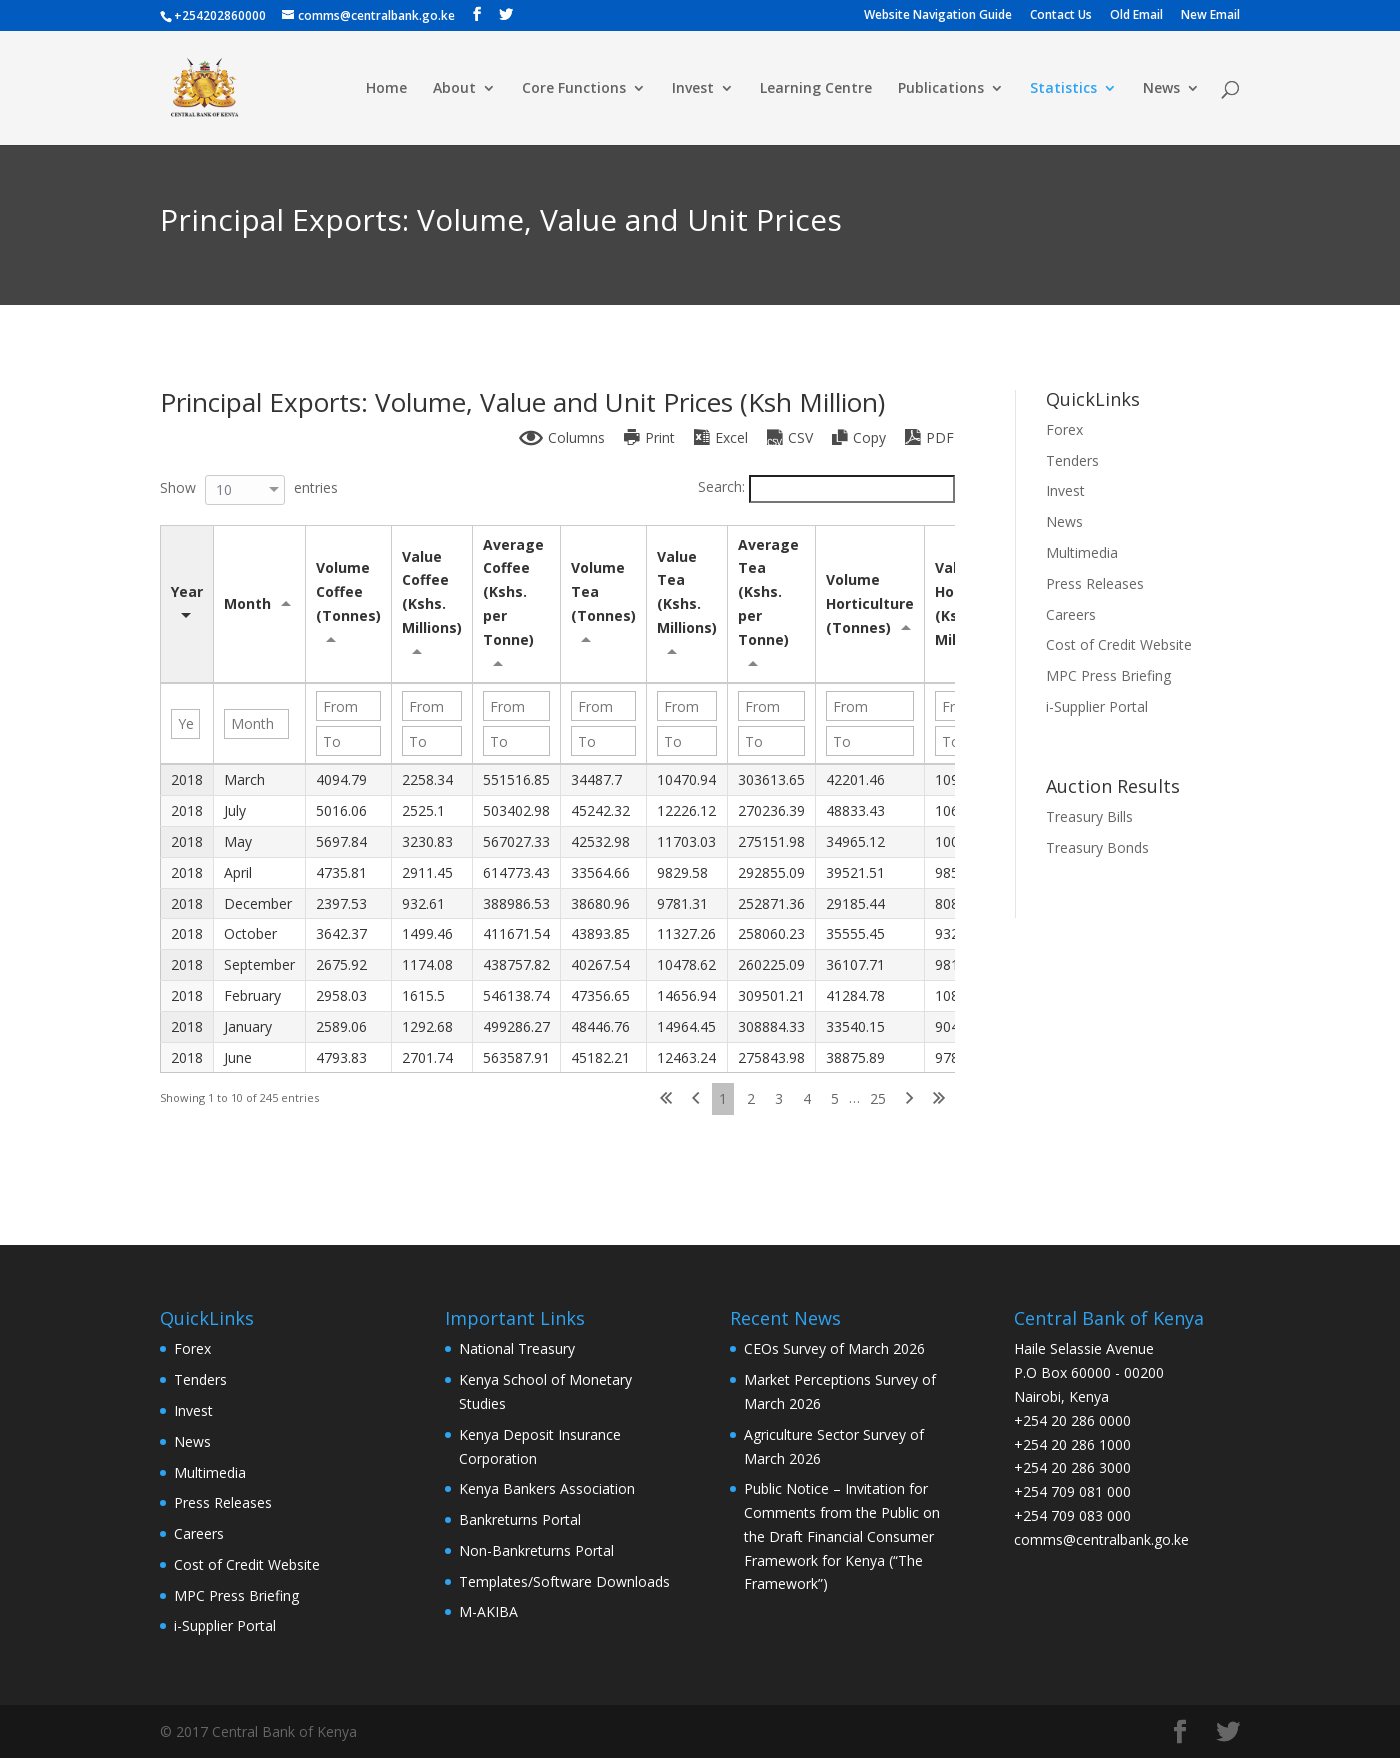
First (666, 1099)
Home (386, 89)
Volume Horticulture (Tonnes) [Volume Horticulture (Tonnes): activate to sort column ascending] (874, 603)
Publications (941, 89)
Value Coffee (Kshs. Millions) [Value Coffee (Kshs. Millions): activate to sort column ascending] (432, 592)
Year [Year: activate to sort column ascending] (187, 591)
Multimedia (1082, 552)
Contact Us (1061, 16)
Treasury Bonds (1097, 847)
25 (878, 1098)
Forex (1064, 429)
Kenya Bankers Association (547, 1488)
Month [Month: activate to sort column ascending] (247, 603)
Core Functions (574, 89)
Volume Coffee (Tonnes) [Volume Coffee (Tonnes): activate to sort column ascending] (348, 591)
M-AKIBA (488, 1611)
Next (909, 1099)
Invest (693, 89)
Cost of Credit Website (1119, 644)
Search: (826, 486)
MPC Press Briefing (1108, 675)
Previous (695, 1099)
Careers (1071, 614)
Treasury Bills (1089, 816)
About (454, 89)
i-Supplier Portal (1097, 706)
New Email (1210, 16)
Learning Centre (816, 89)
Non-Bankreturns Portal (536, 1550)
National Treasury (517, 1348)
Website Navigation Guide (938, 16)
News (1161, 89)
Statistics (1063, 89)
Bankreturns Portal (520, 1519)
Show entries (249, 487)
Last (939, 1099)
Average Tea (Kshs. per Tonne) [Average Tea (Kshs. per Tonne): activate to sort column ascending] (770, 592)
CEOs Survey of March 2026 (834, 1348)
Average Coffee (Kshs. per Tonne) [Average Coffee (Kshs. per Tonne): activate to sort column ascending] (515, 592)
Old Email (1136, 16)
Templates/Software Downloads (564, 1581)
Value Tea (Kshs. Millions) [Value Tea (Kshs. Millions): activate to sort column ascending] (687, 592)
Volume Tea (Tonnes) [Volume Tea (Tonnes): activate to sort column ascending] (603, 591)
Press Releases (1095, 583)
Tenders (1072, 460)
